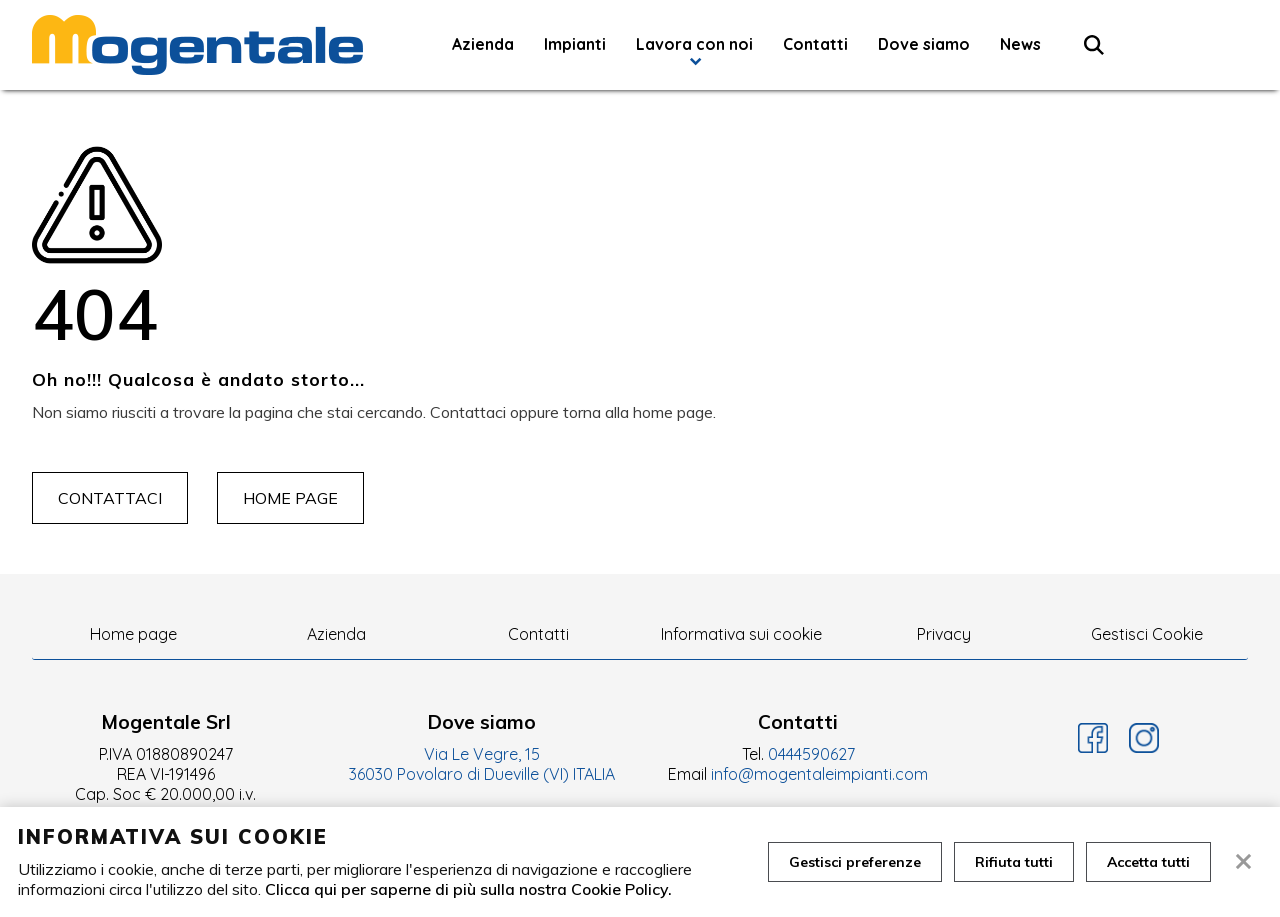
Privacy (944, 634)
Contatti (815, 44)
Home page (290, 498)
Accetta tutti (1148, 862)
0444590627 (811, 754)
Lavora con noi (694, 44)
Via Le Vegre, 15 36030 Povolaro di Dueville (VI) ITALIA (482, 764)
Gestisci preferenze (855, 862)
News (1020, 44)
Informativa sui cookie (741, 634)
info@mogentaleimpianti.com (819, 774)
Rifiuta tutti (1014, 862)
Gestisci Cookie (1147, 634)
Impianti (575, 44)
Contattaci (110, 498)
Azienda (483, 44)
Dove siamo (924, 44)
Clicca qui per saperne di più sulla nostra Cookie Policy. (468, 889)
